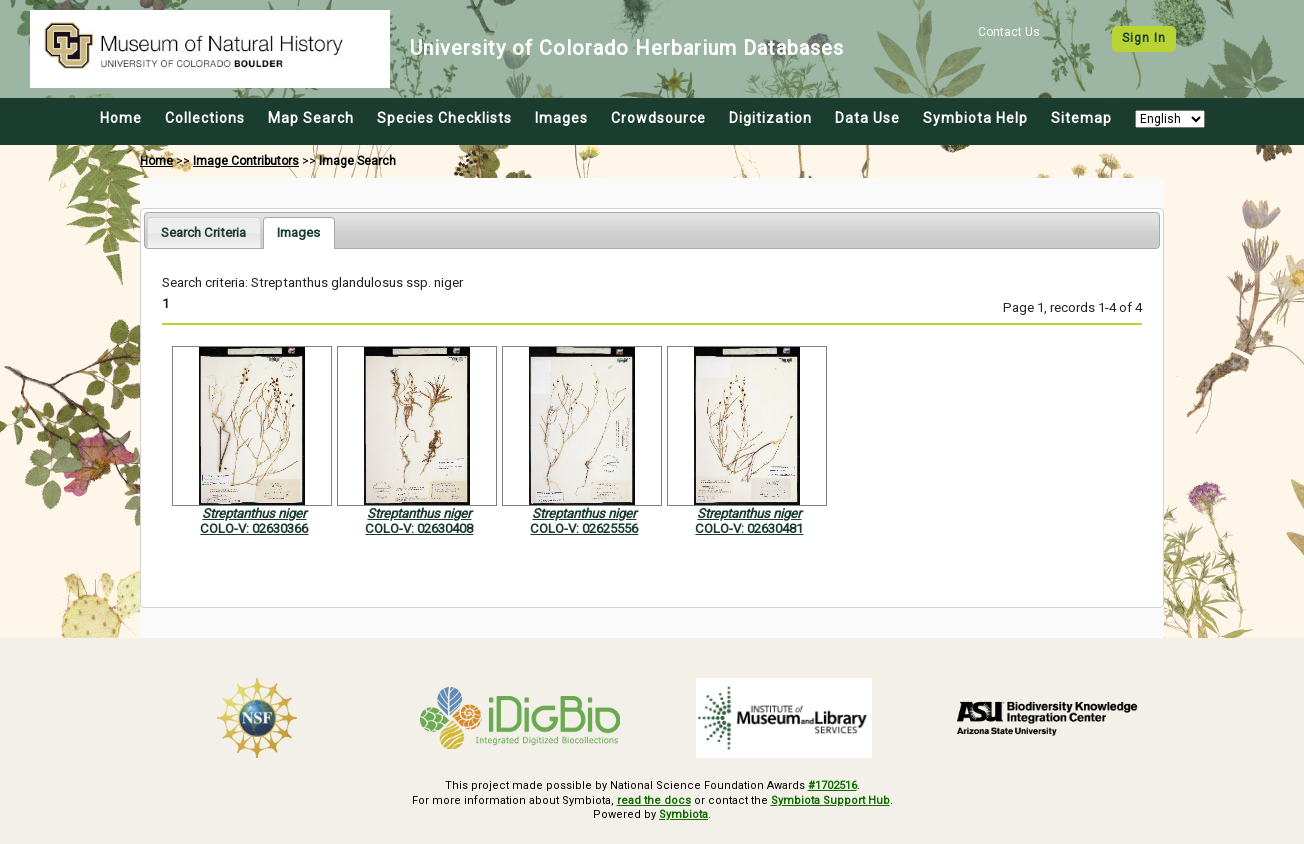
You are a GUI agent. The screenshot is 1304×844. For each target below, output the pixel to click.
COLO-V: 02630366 (254, 528)
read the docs (654, 800)
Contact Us (1009, 32)
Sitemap (1081, 118)
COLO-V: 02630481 (749, 528)
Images (561, 118)
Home (121, 118)
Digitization (770, 118)
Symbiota (683, 814)
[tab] (203, 232)
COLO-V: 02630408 (419, 528)
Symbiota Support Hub (830, 800)
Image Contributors (246, 161)
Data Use (867, 118)
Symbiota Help (975, 118)
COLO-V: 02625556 (584, 528)
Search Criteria (203, 232)
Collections (205, 118)
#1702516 (832, 785)
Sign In (1144, 38)
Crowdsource (658, 118)
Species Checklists (444, 118)
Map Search (311, 118)
